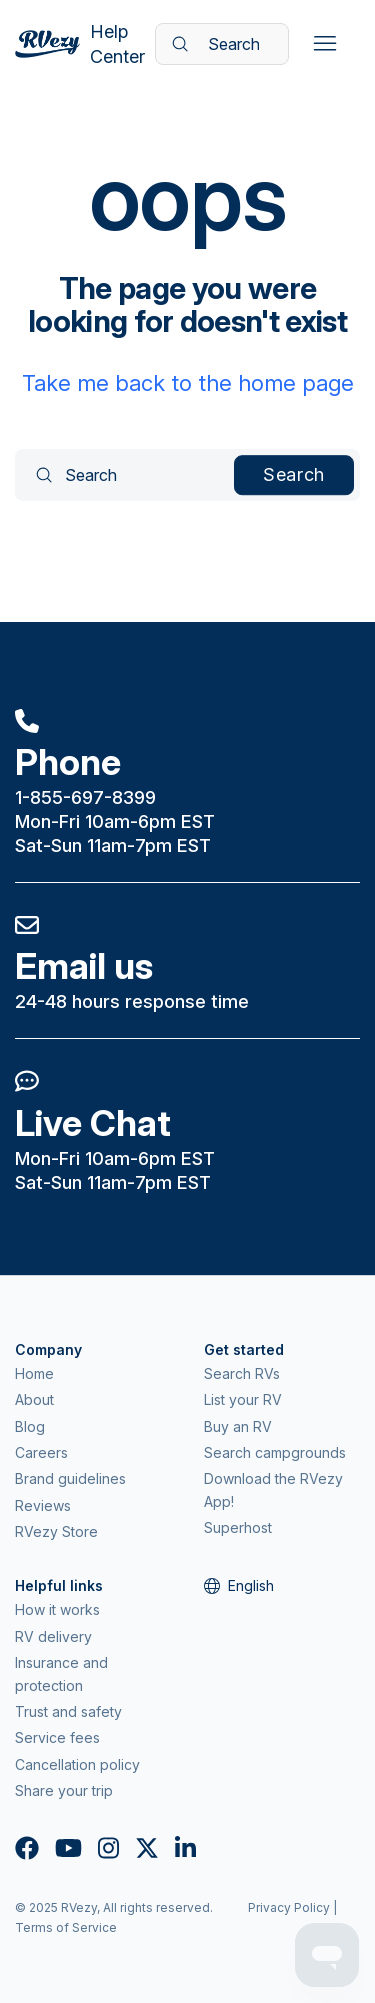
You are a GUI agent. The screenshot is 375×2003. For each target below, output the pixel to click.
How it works (57, 1609)
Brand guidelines (70, 1478)
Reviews (43, 1505)
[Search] (222, 44)
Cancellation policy (77, 1764)
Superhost (238, 1527)
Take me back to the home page (188, 383)
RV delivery (53, 1636)
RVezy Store (56, 1531)
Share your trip (64, 1790)
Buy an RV (238, 1426)
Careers (41, 1452)
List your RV (243, 1399)
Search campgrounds (275, 1452)
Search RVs (242, 1373)
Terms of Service (66, 1927)
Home (34, 1373)
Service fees (57, 1737)
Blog (30, 1426)
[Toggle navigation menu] (324, 44)
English (239, 1585)
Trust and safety (68, 1711)
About (34, 1399)
